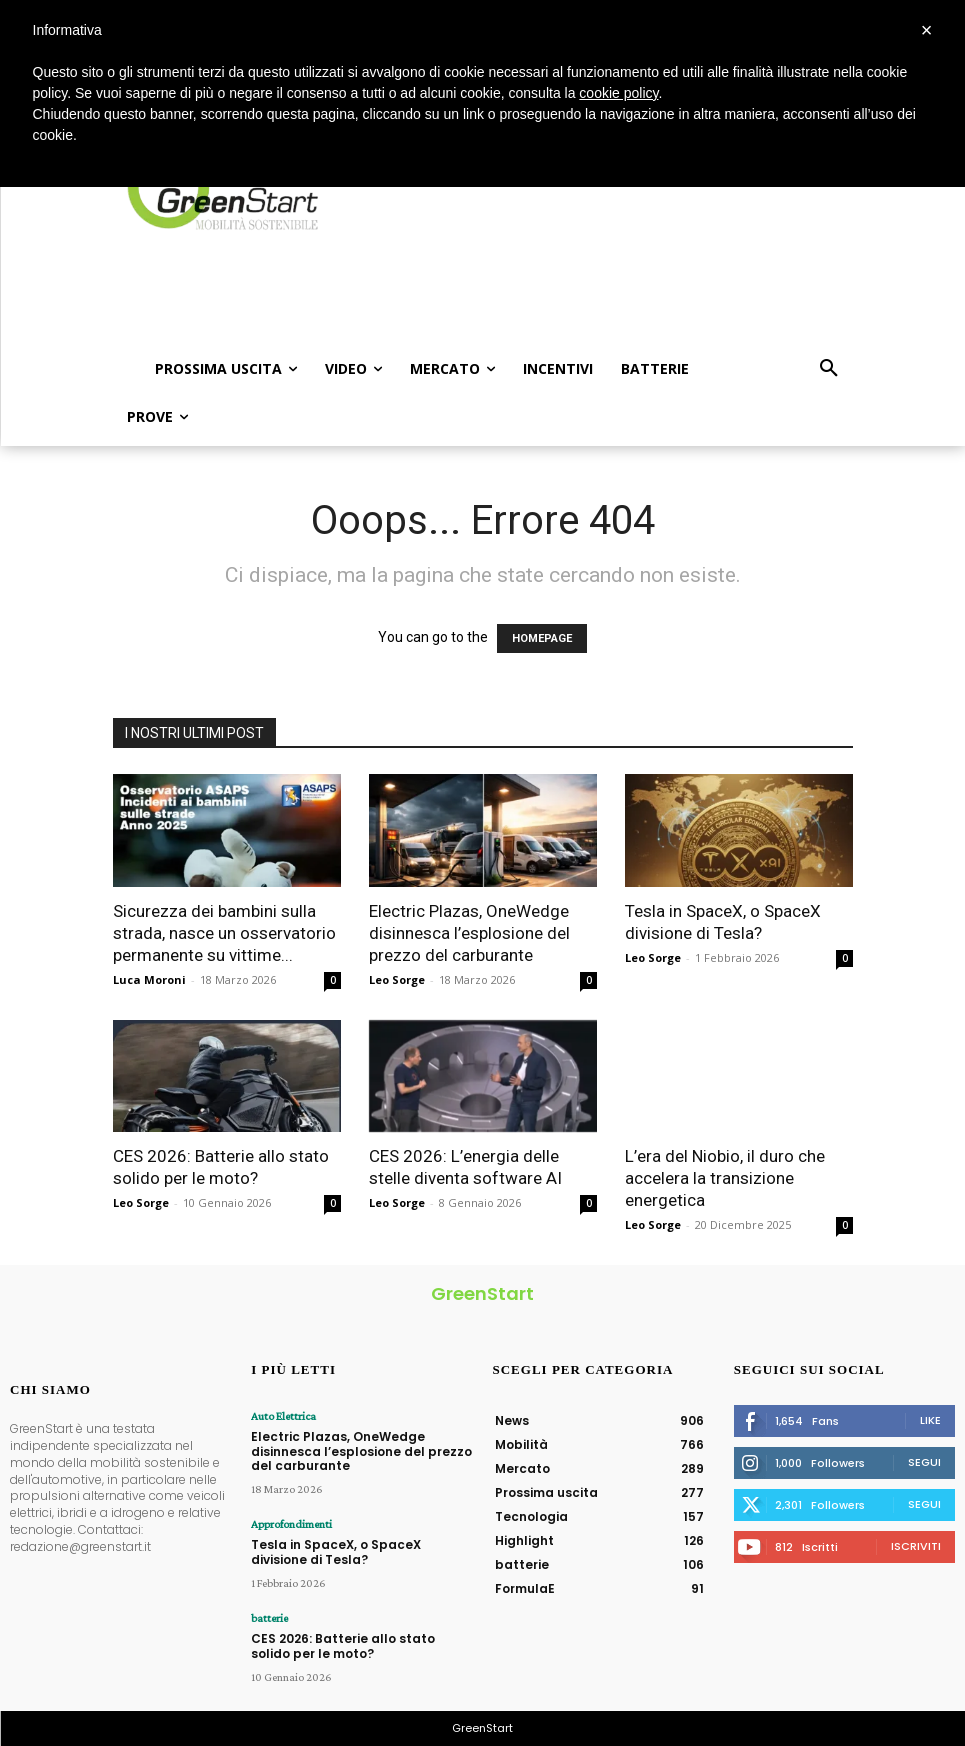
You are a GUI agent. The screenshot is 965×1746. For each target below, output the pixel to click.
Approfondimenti (291, 1524)
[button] (829, 369)
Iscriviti (916, 1546)
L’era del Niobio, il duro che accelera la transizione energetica (725, 1178)
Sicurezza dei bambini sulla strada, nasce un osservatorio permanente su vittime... (224, 933)
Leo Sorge (397, 979)
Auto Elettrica (283, 1416)
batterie (269, 1618)
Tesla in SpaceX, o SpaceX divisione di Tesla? (336, 1551)
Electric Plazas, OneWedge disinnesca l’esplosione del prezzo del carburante (469, 933)
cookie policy (618, 93)
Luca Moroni (149, 979)
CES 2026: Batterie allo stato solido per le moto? (343, 1645)
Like (930, 1420)
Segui (924, 1462)
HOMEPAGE (542, 638)
